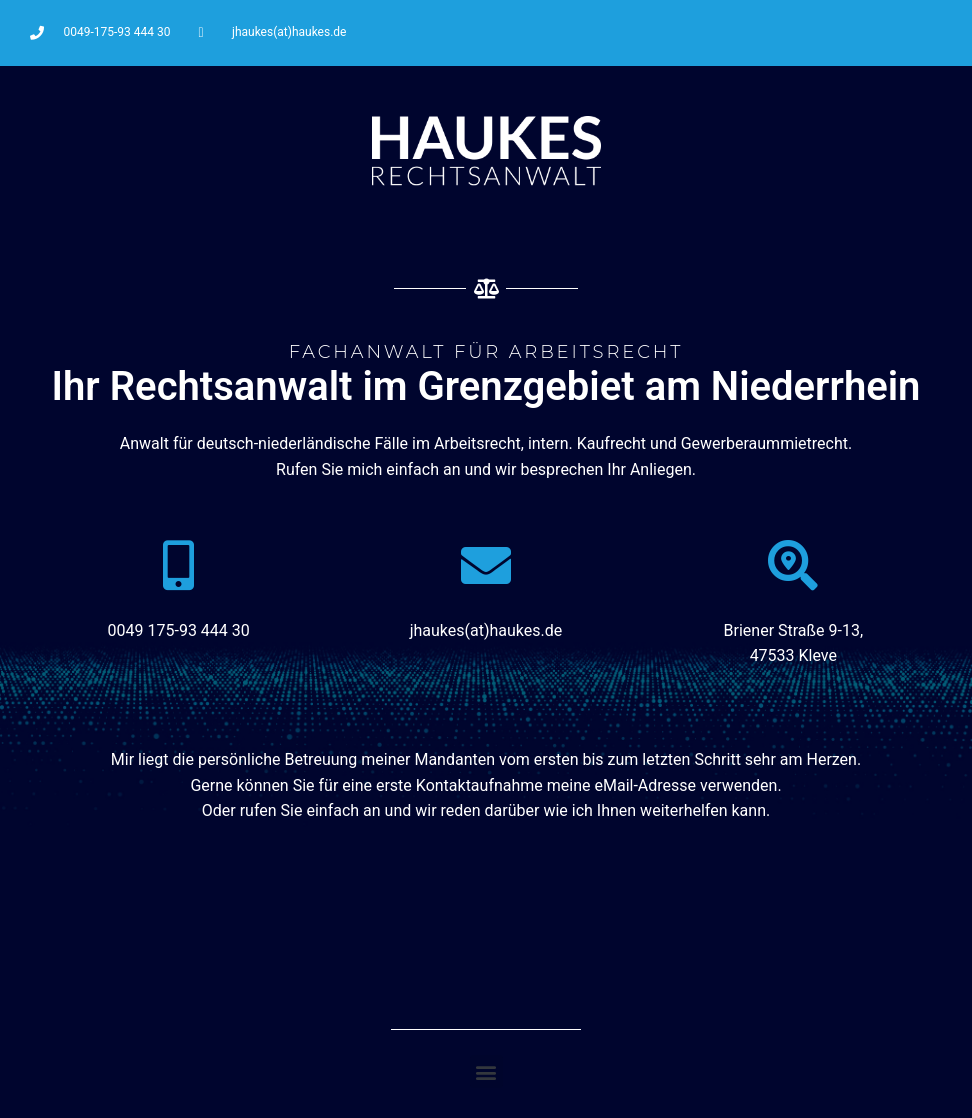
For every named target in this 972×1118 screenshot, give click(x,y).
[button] (486, 1071)
